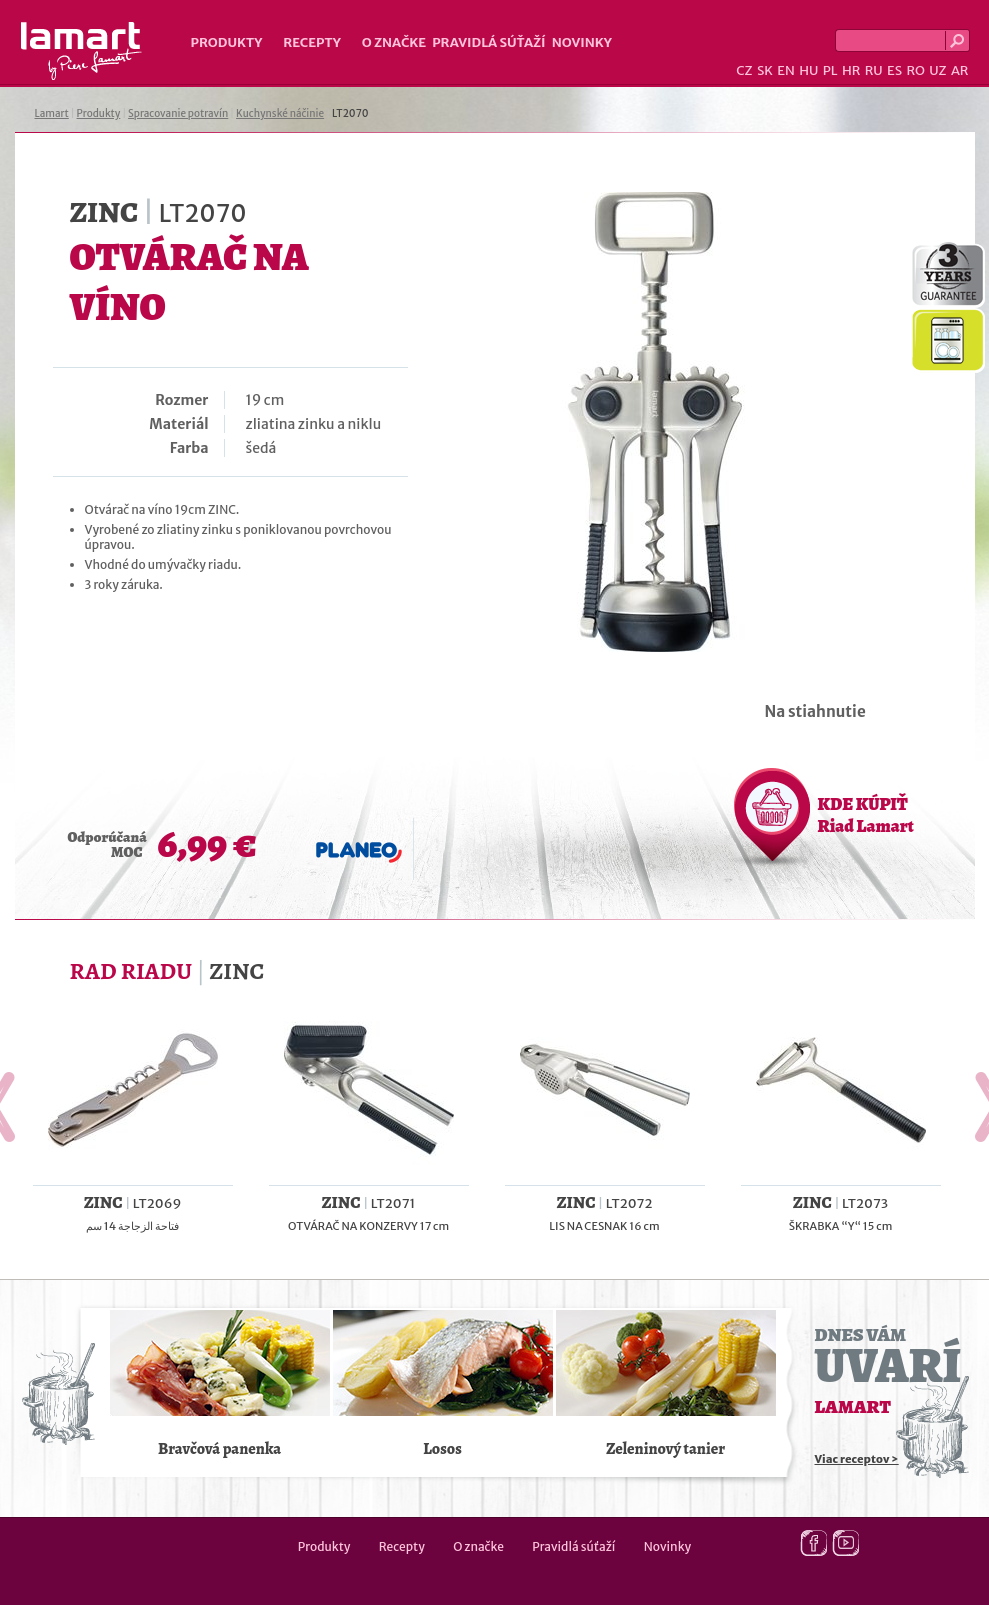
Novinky (582, 42)
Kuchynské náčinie (280, 113)
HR (851, 70)
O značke (394, 42)
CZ (744, 70)
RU (874, 70)
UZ (937, 70)
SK (765, 70)
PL (830, 70)
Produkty (227, 42)
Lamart (81, 51)
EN (786, 70)
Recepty (311, 42)
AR (960, 70)
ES (894, 70)
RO (915, 70)
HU (808, 70)
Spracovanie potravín (178, 113)
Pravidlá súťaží (489, 42)
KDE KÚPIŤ (866, 815)
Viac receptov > (857, 1459)
